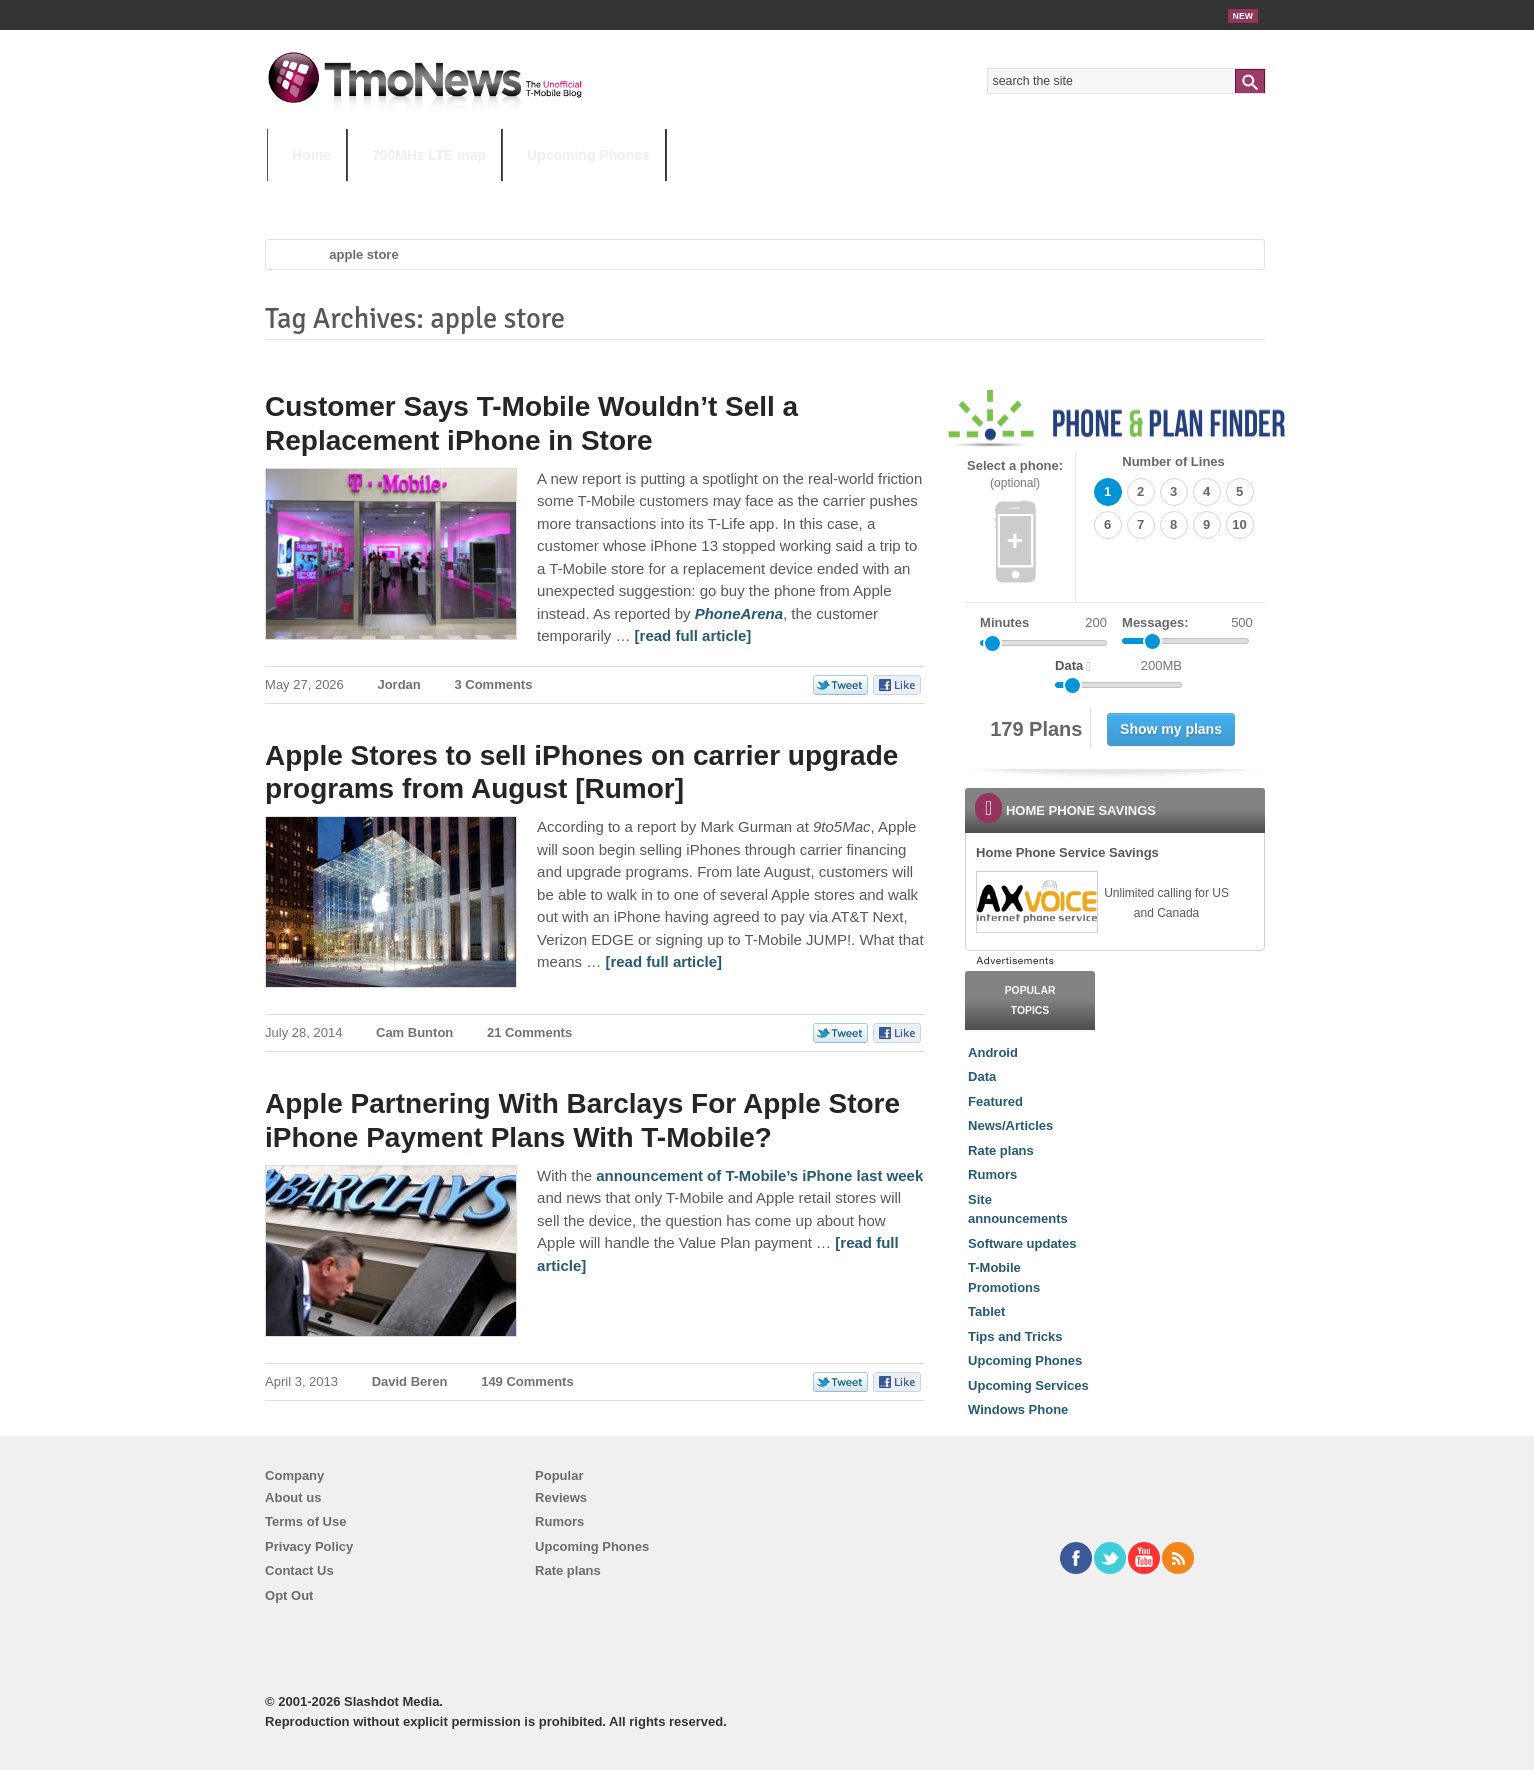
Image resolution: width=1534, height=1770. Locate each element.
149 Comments (527, 1381)
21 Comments (529, 1032)
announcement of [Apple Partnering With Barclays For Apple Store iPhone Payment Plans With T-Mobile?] (658, 1175)
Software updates (1022, 1243)
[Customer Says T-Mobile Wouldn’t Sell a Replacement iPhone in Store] (739, 613)
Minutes (1004, 622)
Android (993, 1052)
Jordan (398, 684)
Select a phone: (1015, 474)
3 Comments (493, 684)
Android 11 (616, 194)
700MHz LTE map (429, 155)
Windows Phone (1018, 1409)
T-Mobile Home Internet (942, 194)
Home (311, 155)
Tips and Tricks (1015, 1336)
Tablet (986, 1311)
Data (982, 1076)
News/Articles (1010, 1125)
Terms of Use (305, 1521)
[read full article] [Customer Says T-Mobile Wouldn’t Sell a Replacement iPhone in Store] (693, 635)
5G (406, 194)
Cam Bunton (414, 1032)
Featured (995, 1101)
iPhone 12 (499, 194)
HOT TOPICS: (317, 194)
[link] (1036, 902)
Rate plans (1001, 1150)
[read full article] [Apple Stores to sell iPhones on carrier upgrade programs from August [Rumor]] (663, 961)
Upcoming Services (1028, 1385)
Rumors (992, 1174)
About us (293, 1497)
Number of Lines (1173, 461)
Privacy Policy (309, 1546)
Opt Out (289, 1595)
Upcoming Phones (588, 155)
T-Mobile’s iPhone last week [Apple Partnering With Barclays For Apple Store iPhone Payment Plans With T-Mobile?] (822, 1175)
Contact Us (299, 1570)
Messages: (1187, 623)
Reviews (561, 1497)
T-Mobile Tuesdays (760, 194)
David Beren (410, 1381)
